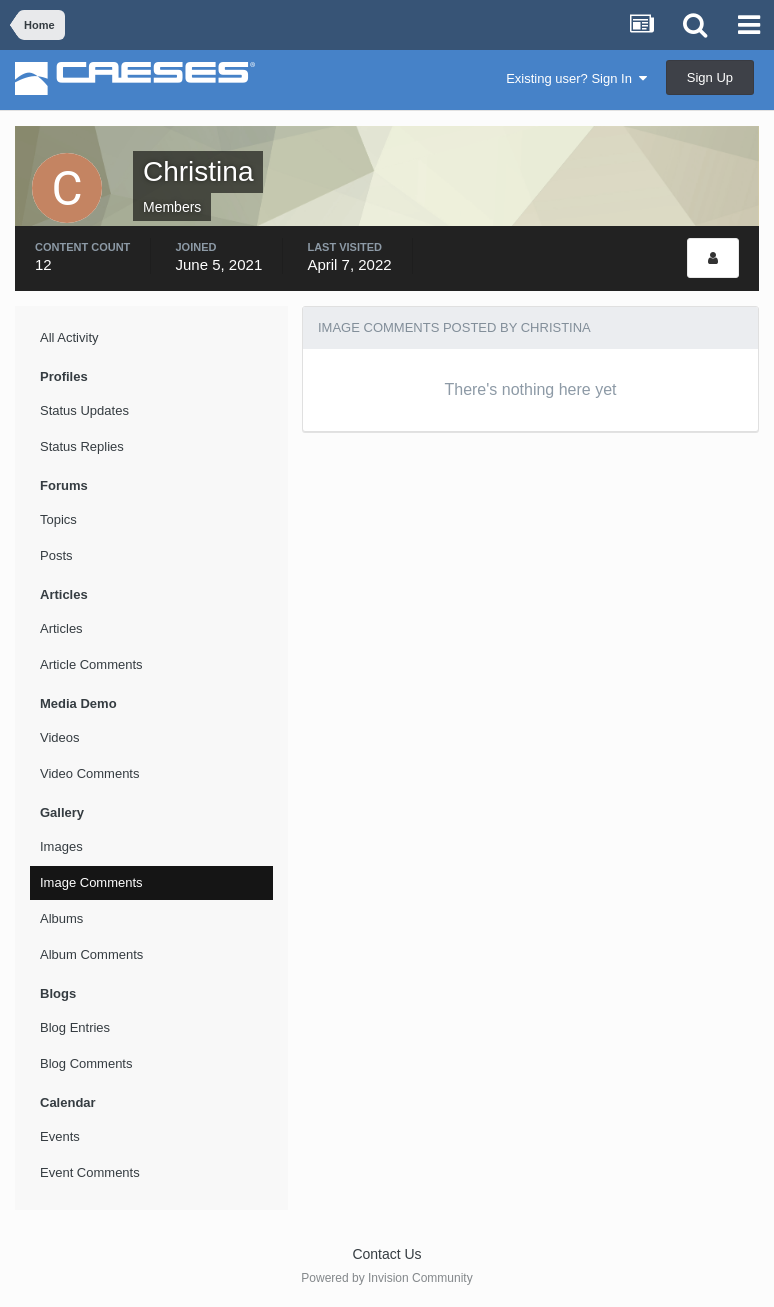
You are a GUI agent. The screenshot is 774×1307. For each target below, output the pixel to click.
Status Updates (84, 410)
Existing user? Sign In (576, 78)
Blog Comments (86, 1063)
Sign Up (710, 77)
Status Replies (82, 446)
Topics (58, 519)
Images (61, 846)
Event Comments (90, 1172)
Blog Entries (75, 1027)
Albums (61, 918)
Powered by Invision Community (386, 1278)
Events (60, 1136)
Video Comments (89, 773)
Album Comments (91, 954)
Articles (61, 628)
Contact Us (386, 1254)
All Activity (69, 337)
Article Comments (91, 664)
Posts (56, 555)
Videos (60, 737)
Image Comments (91, 882)
